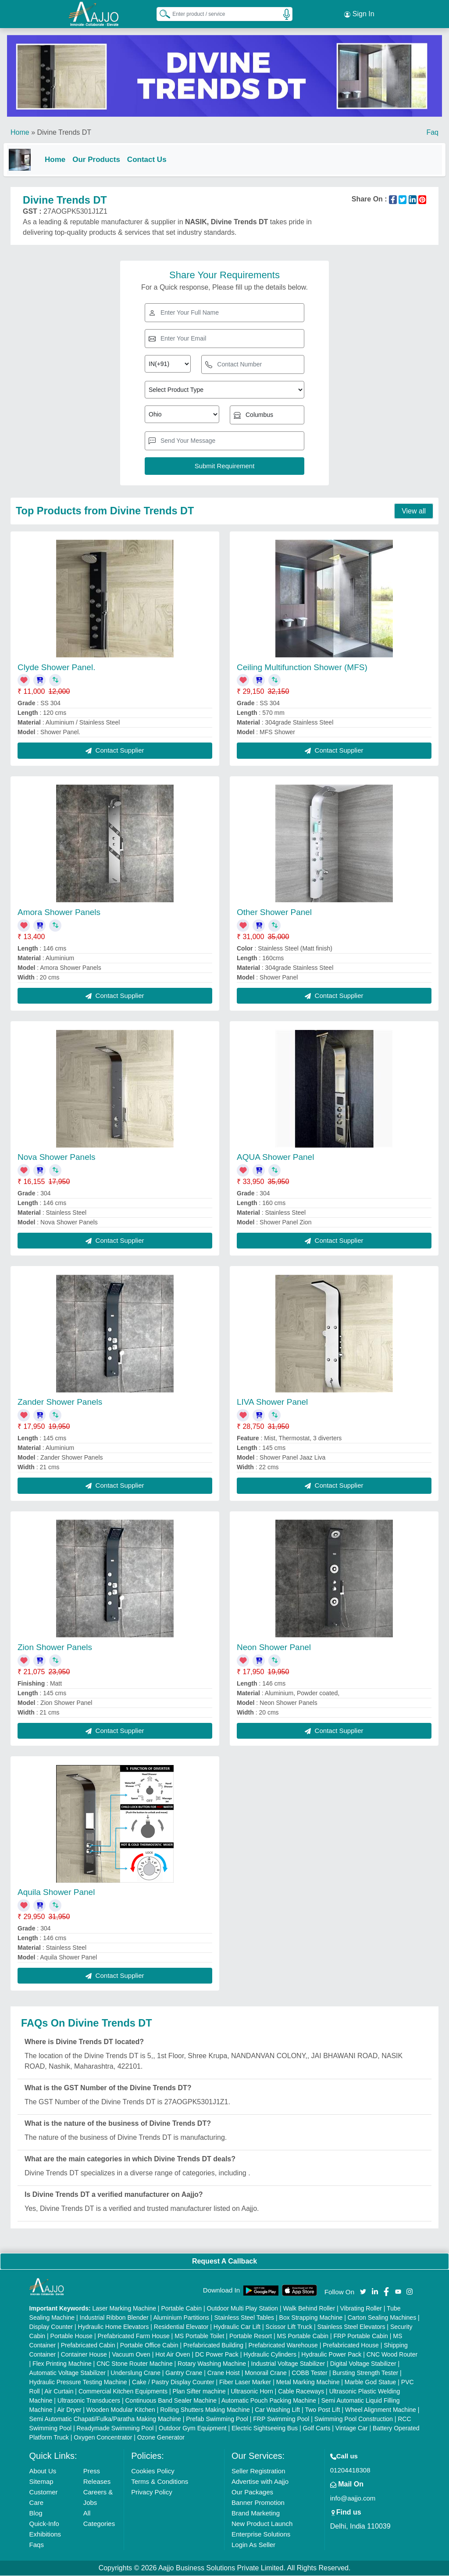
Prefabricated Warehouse (283, 2345)
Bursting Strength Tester (365, 2373)
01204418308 (350, 2470)
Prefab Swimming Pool (217, 2419)
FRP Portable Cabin (361, 2336)
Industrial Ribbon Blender (114, 2317)
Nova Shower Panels (56, 1157)
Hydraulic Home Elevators (113, 2327)
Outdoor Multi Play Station (242, 2308)
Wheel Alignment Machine (380, 2410)
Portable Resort (250, 2336)
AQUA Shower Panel (275, 1157)
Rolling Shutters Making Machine (205, 2410)
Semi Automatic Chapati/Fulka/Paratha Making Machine (105, 2419)
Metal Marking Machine (308, 2382)
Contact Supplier (115, 750)
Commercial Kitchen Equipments (122, 2391)
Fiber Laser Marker (245, 2382)
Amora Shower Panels (59, 912)
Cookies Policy (152, 2471)
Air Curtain (58, 2391)
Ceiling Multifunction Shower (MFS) (302, 667)
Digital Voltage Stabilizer (363, 2364)
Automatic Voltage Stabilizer (67, 2373)
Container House (84, 2354)
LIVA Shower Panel (272, 1402)
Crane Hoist (223, 2373)
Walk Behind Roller (309, 2308)
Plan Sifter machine (198, 2391)
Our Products (103, 158)
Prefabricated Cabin (88, 2345)
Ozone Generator (161, 2437)
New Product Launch (262, 2524)
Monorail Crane (266, 2373)
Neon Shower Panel (274, 1647)
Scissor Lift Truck (289, 2327)
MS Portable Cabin (303, 2336)
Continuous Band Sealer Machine (171, 2400)
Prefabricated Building (213, 2345)
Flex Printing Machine (62, 2364)
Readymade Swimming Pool (114, 2428)
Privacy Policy (151, 2492)
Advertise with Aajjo (260, 2482)
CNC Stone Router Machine (134, 2364)
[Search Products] (161, 12)
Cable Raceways (301, 2391)
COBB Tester (309, 2373)
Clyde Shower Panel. (56, 667)
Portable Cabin (181, 2308)
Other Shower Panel (274, 912)
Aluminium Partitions (181, 2317)
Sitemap (41, 2482)
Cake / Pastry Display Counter (173, 2382)
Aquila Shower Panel (56, 1892)
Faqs (36, 2545)
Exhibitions (45, 2534)
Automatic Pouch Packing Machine (268, 2400)
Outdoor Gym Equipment (193, 2428)
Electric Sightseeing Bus (265, 2428)
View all (414, 511)
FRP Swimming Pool (281, 2419)
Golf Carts (316, 2428)
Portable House (71, 2336)
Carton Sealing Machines (382, 2317)
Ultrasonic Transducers (88, 2400)
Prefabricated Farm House (134, 2336)
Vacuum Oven (131, 2354)
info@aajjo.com (353, 2498)
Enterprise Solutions (261, 2534)
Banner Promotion (258, 2503)
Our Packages (252, 2492)
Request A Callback (224, 2261)
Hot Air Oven (172, 2354)
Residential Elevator (181, 2327)
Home (20, 130)
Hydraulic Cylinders (269, 2354)
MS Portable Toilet (199, 2336)
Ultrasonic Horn (252, 2391)
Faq (432, 130)
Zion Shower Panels (55, 1647)
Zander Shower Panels (60, 1402)
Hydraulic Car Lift (237, 2327)
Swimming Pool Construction (353, 2419)
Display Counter (51, 2327)
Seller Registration (258, 2471)
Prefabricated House (351, 2345)
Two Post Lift (322, 2410)
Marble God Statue (370, 2382)
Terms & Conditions (159, 2482)
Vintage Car (351, 2428)
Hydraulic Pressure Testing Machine (78, 2382)
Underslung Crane (135, 2373)
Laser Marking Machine (124, 2308)
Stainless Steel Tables (244, 2317)
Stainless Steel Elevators (351, 2327)
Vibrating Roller (360, 2308)
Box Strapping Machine (311, 2317)
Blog (36, 2513)
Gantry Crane (183, 2373)
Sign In (359, 13)
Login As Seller (253, 2545)
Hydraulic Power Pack (331, 2354)
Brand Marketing (256, 2513)
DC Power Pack (217, 2354)
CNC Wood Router (392, 2354)
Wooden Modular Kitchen (120, 2410)
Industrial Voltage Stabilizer (288, 2364)
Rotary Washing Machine (212, 2364)
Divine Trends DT (64, 130)
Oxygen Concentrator (103, 2437)
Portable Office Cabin (149, 2345)
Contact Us (154, 158)
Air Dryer (69, 2410)
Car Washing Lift (277, 2410)
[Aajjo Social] (363, 2291)
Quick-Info (44, 2524)
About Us (43, 2471)
